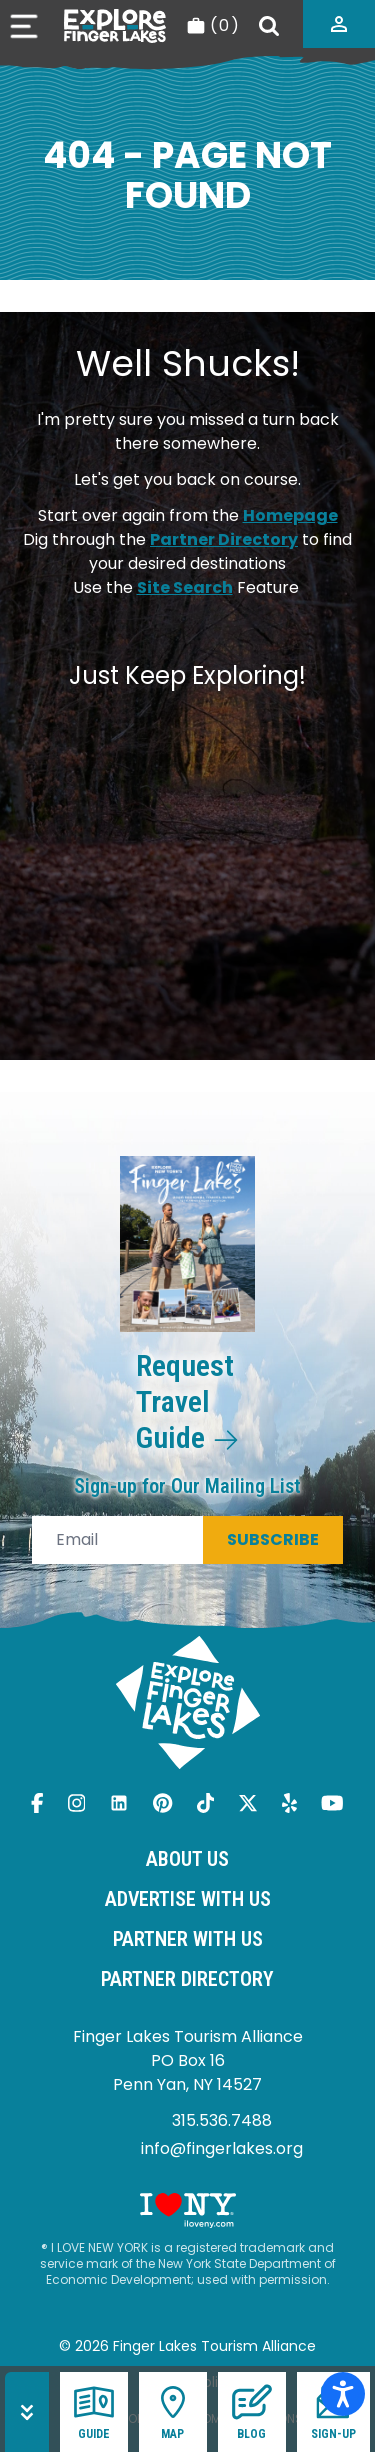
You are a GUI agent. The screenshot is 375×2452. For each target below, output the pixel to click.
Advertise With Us (188, 1899)
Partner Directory (224, 539)
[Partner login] (339, 24)
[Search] (269, 26)
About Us (187, 1859)
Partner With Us (188, 1939)
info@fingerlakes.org (222, 2148)
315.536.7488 (222, 2120)
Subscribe (273, 1539)
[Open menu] (24, 26)
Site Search (185, 587)
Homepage (290, 515)
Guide (94, 2411)
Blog (252, 2411)
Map (173, 2411)
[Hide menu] (27, 2412)
